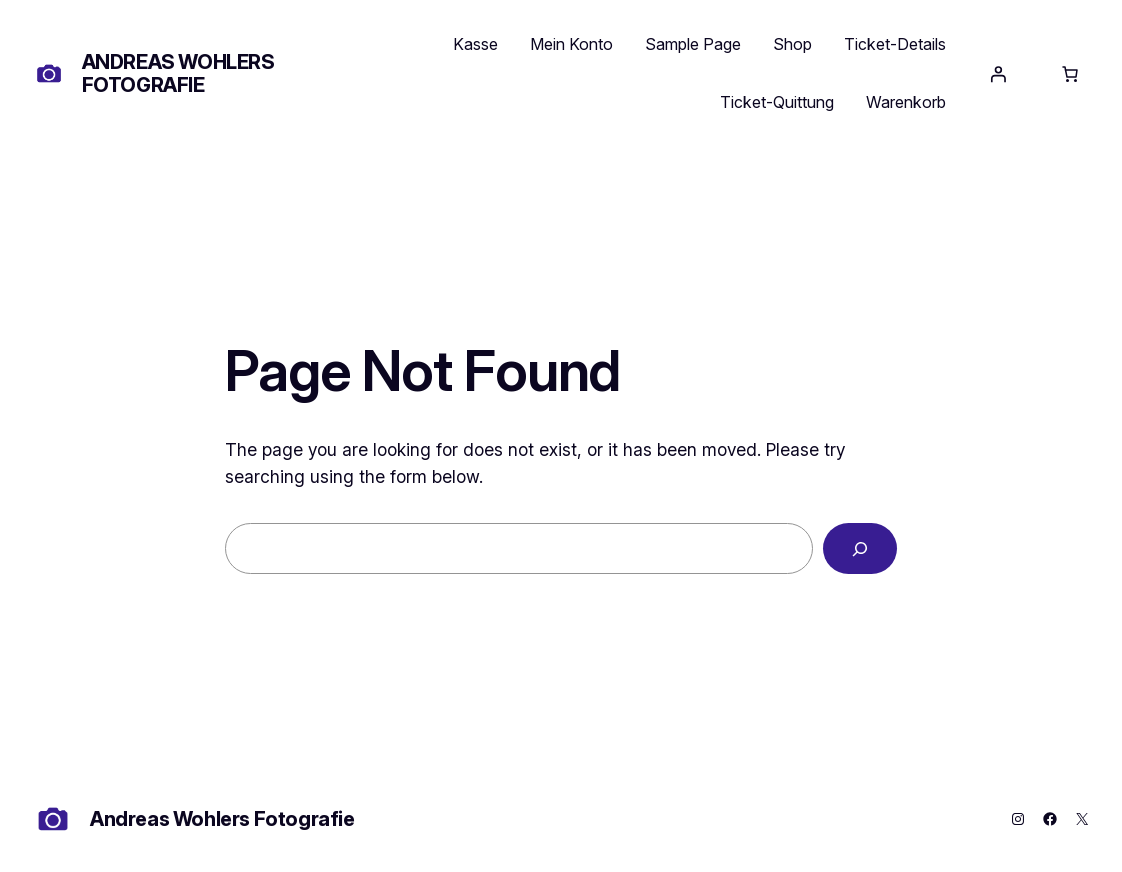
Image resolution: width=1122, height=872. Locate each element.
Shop (792, 44)
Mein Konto (571, 44)
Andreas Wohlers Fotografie (178, 73)
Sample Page (693, 44)
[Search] (860, 548)
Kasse (475, 44)
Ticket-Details (895, 44)
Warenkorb (906, 102)
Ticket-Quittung (777, 102)
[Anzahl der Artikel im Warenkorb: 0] (1070, 74)
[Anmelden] (998, 74)
